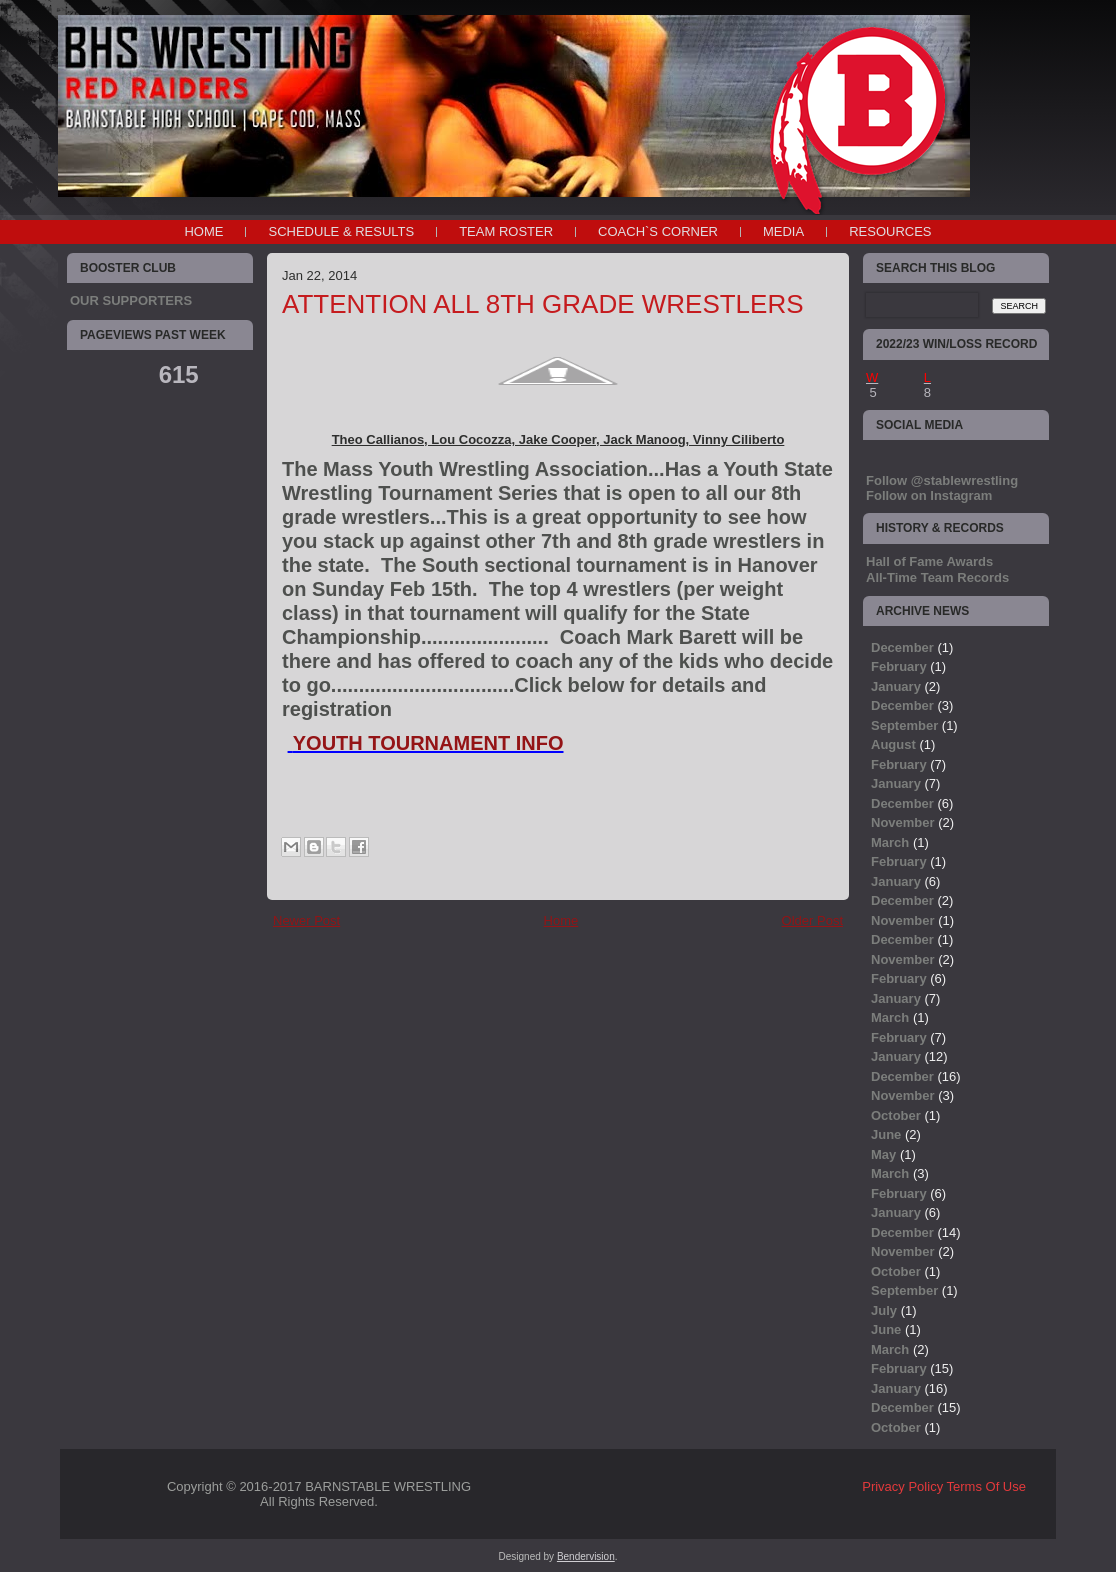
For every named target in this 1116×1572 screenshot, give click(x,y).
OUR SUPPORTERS (131, 300)
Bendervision (586, 1556)
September (904, 725)
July (884, 1310)
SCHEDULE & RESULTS (341, 231)
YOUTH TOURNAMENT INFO (428, 743)
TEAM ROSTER (506, 231)
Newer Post (306, 920)
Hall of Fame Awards (929, 561)
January (896, 686)
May (883, 1154)
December (902, 647)
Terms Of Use (986, 1486)
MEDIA (783, 231)
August (893, 744)
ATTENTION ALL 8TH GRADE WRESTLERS (543, 304)
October (896, 1115)
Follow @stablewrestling (942, 480)
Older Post (812, 920)
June (886, 1134)
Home (203, 231)
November (903, 822)
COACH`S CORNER (658, 231)
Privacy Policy (902, 1486)
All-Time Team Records (937, 577)
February (899, 666)
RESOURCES (890, 231)
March (890, 842)
